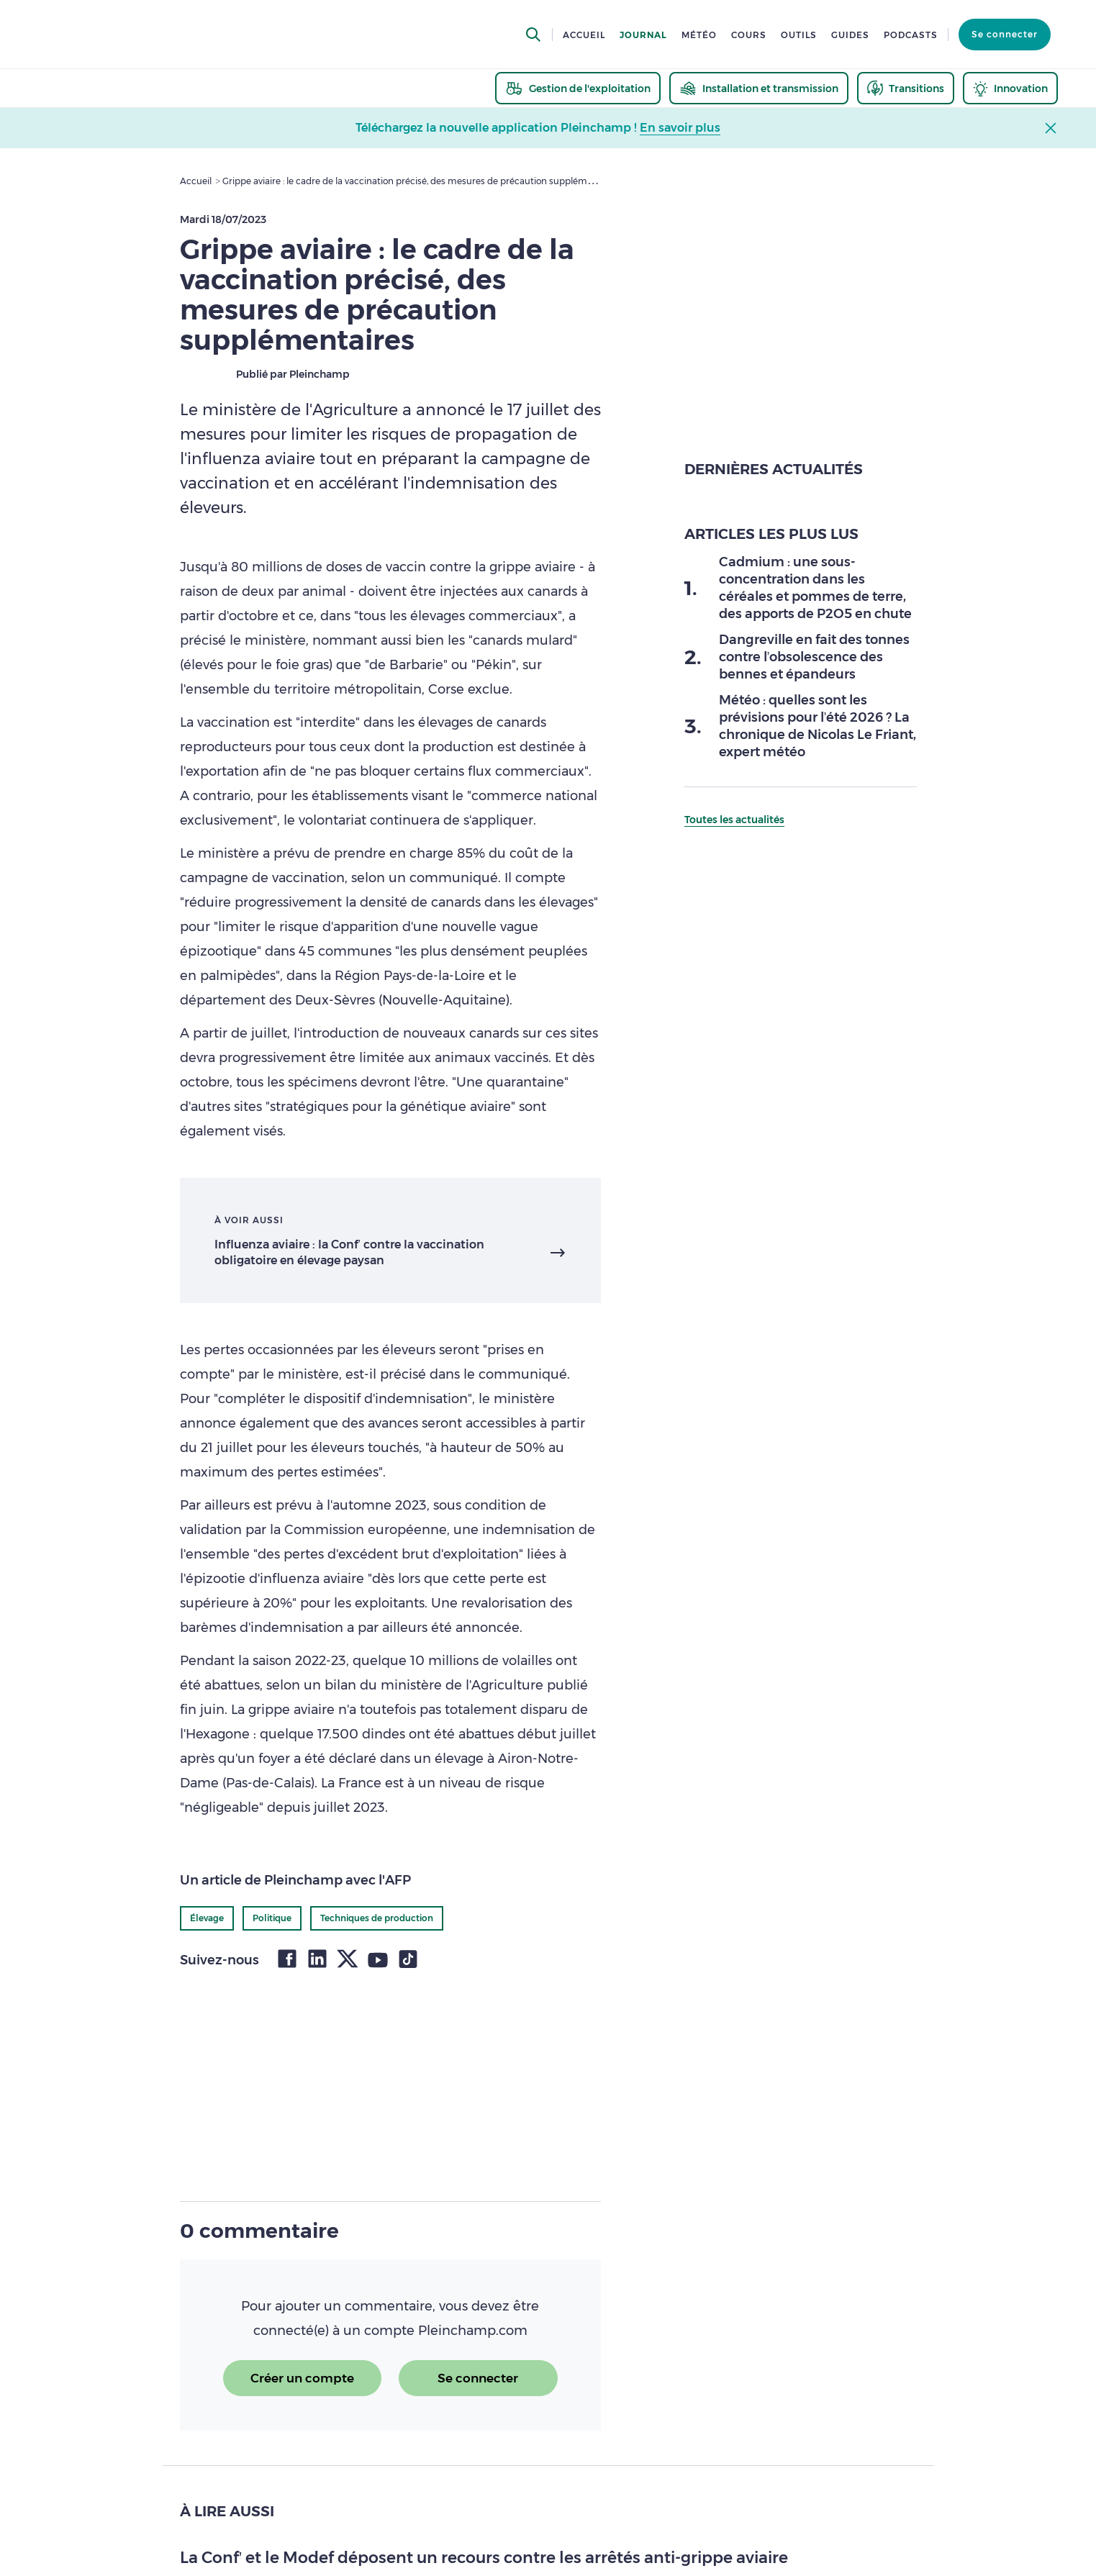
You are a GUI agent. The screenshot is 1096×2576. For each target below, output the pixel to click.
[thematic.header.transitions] (905, 88)
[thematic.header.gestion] (578, 88)
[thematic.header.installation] (758, 88)
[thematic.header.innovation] (1010, 88)
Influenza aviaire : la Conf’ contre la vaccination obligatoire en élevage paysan (349, 1252)
